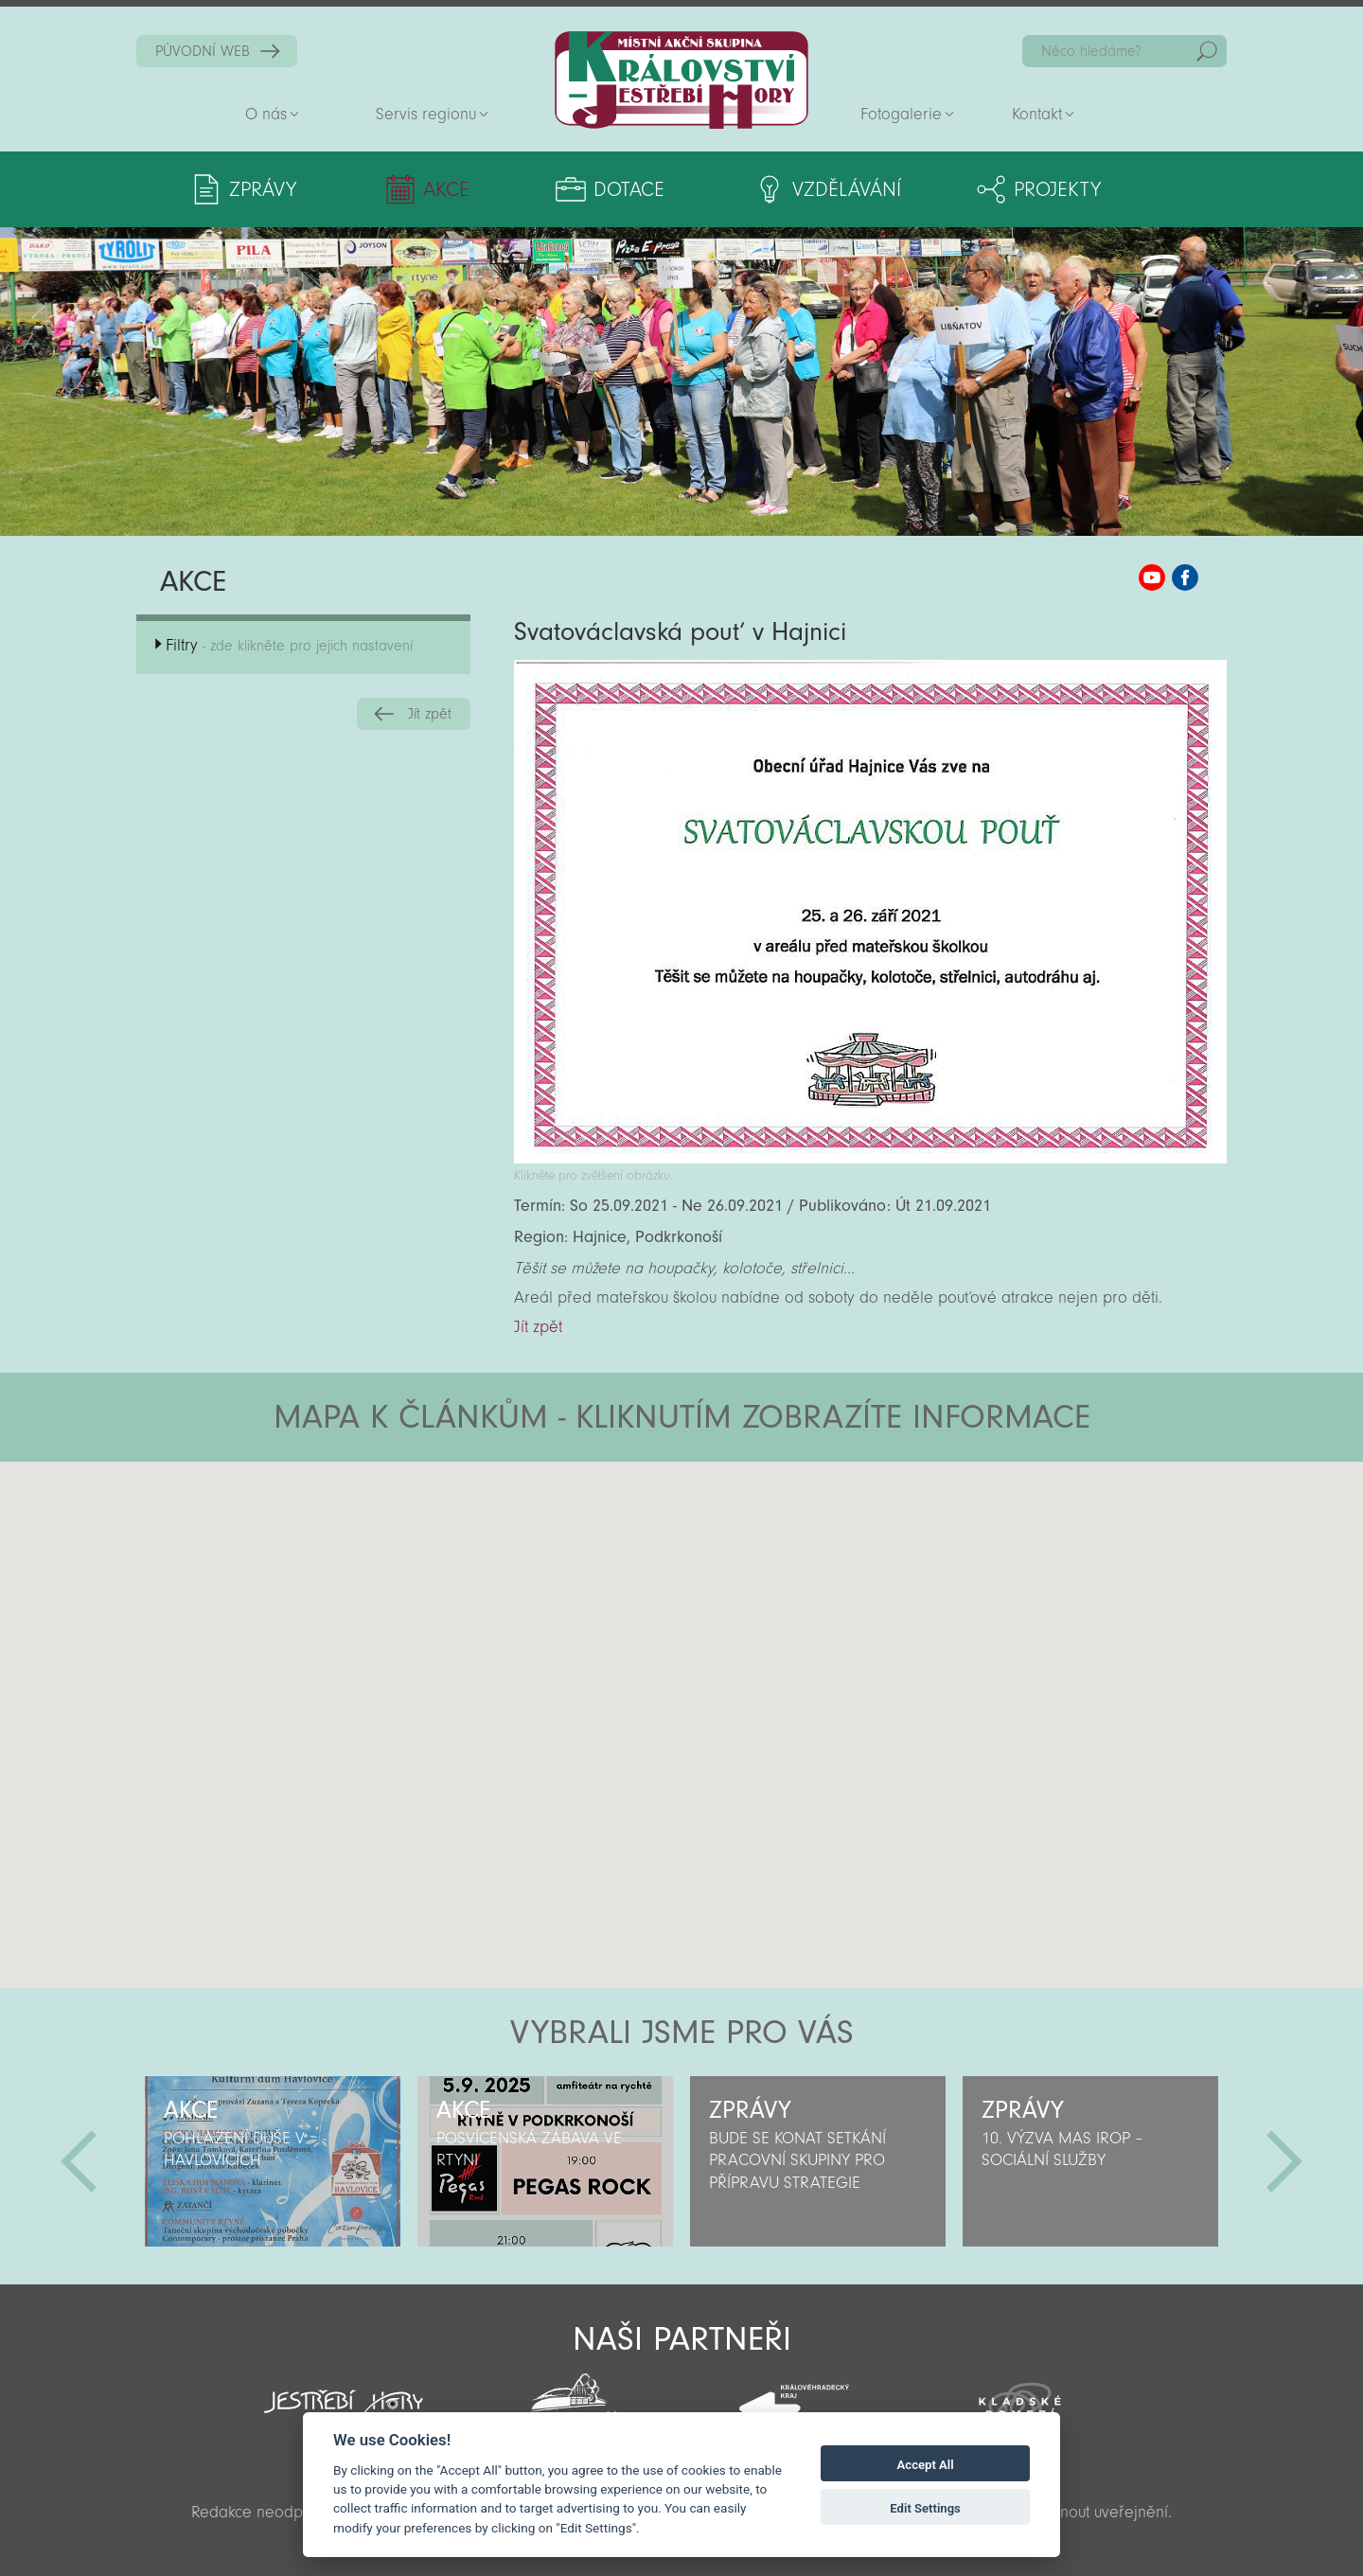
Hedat (1206, 51)
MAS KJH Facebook (1185, 577)
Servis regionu (426, 114)
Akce (443, 189)
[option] (272, 2161)
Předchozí (79, 2161)
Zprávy (262, 189)
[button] (734, 1575)
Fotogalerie (901, 114)
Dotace (622, 189)
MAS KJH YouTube (1152, 577)
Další (1284, 2161)
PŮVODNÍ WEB (202, 51)
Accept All (925, 2465)
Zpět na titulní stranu (681, 80)
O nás (266, 114)
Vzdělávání (837, 189)
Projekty (1047, 189)
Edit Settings (925, 2508)
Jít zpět (429, 713)
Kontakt (1037, 114)
